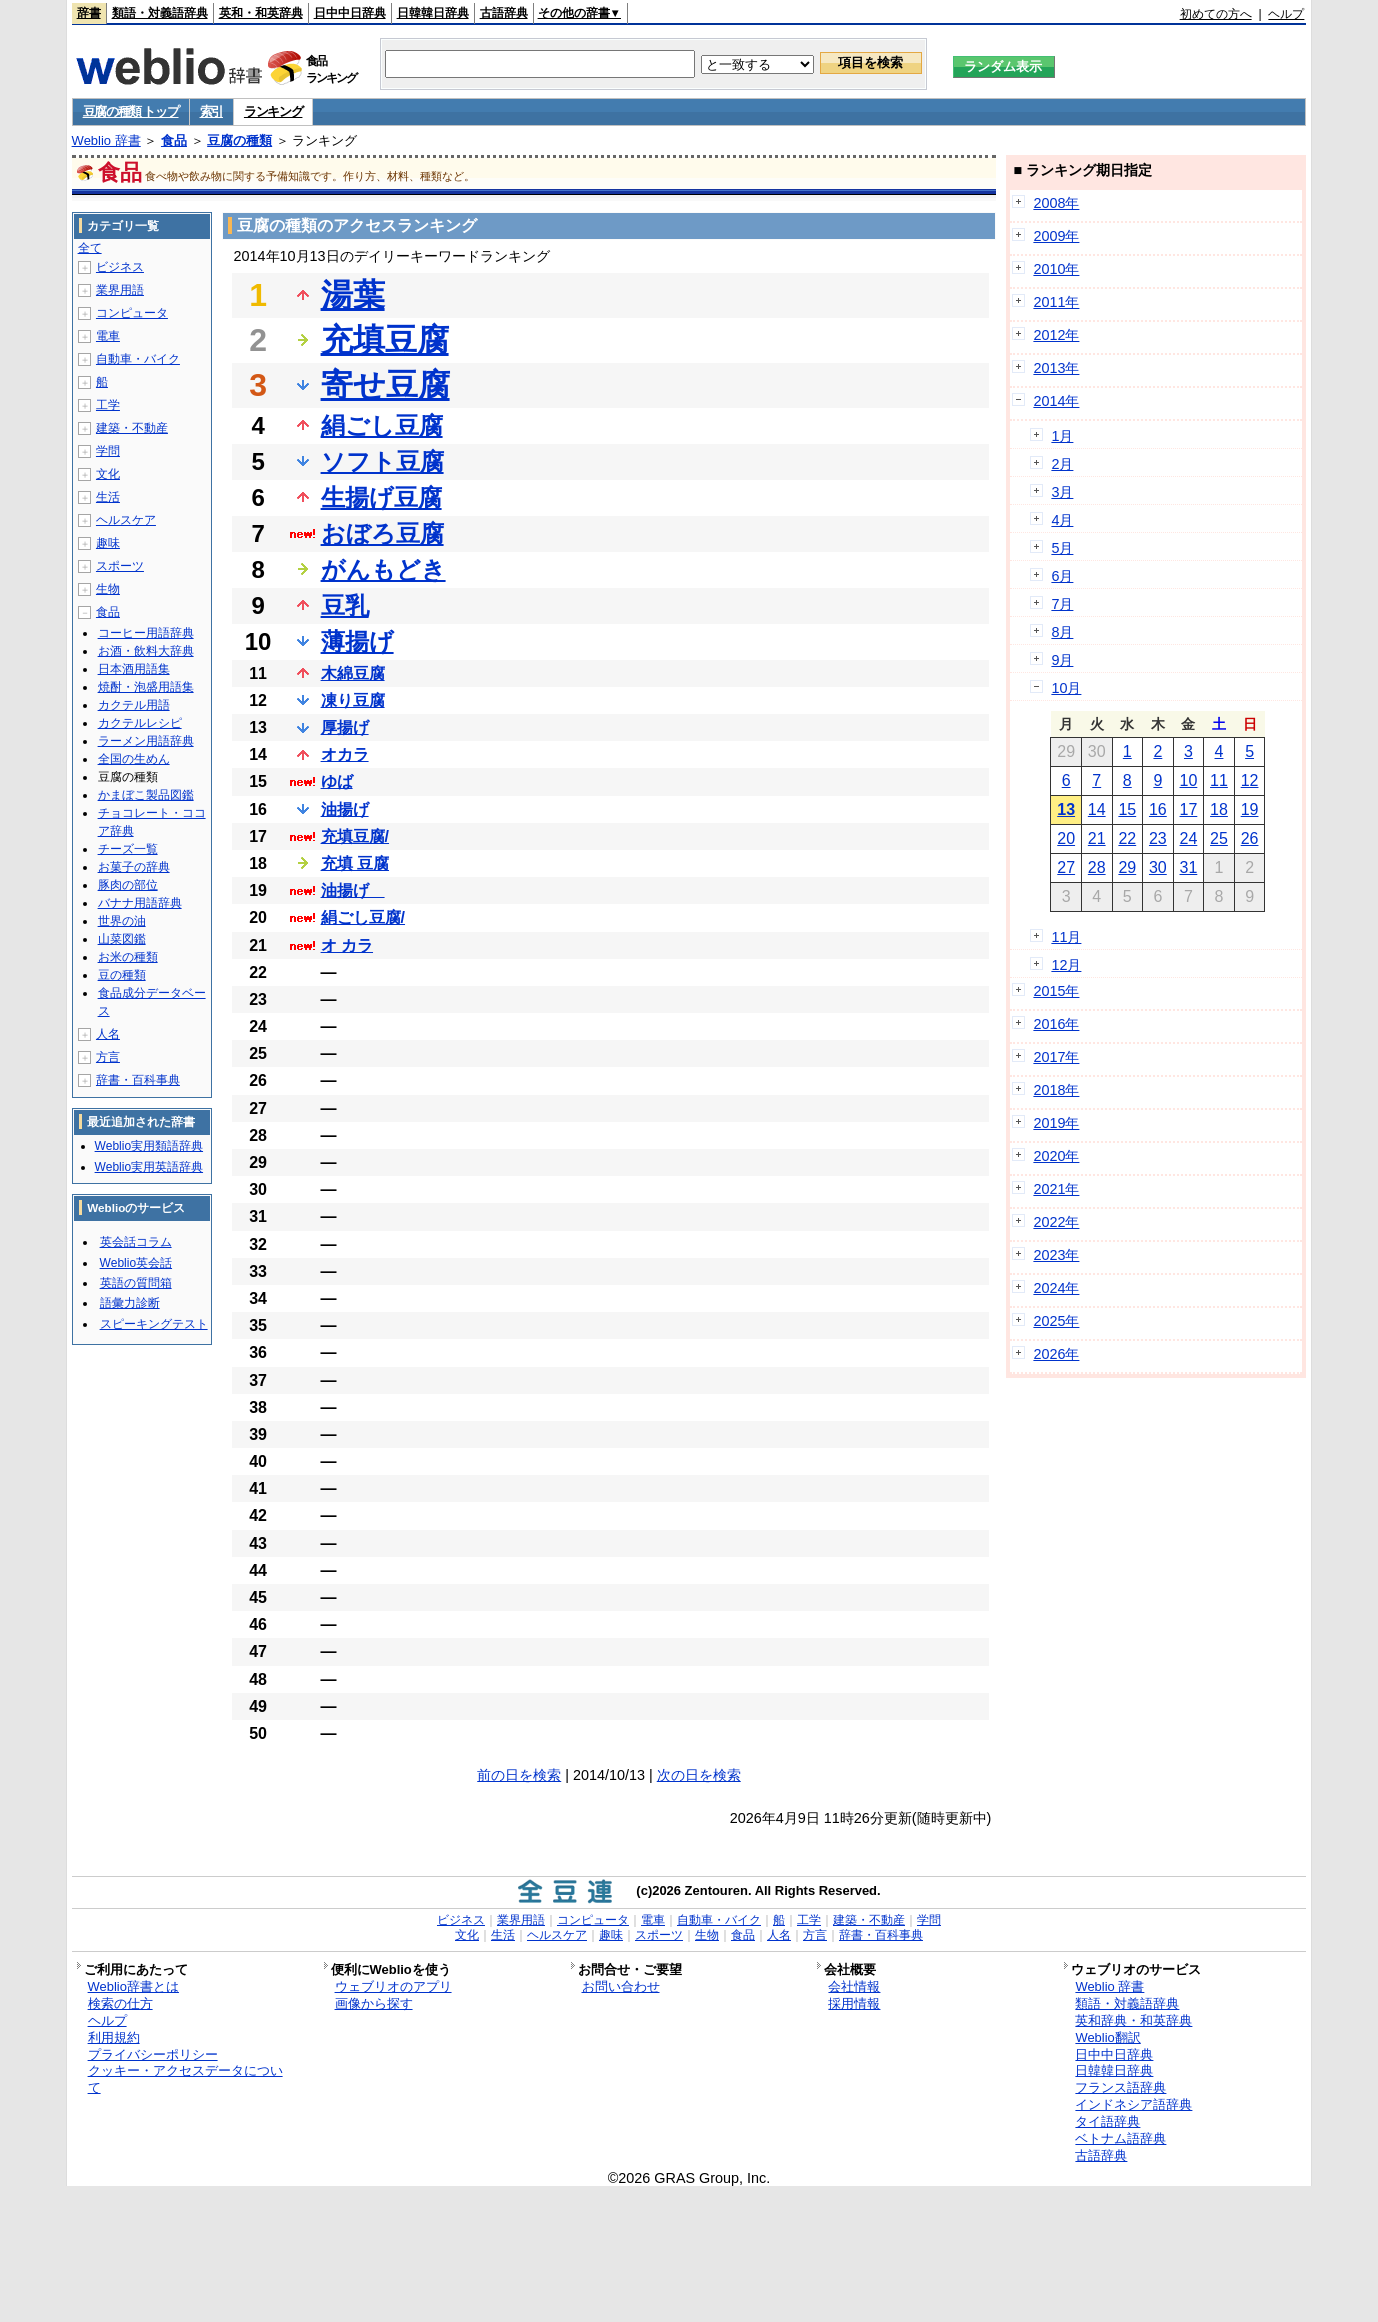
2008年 (1056, 203)
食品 (174, 140)
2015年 (1056, 991)
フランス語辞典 (1120, 2087)
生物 (108, 589)
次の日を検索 (699, 1775)
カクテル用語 (134, 705)
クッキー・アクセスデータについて (185, 2079)
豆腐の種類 (239, 140)
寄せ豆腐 (385, 385)
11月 (1066, 937)
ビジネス (120, 267)
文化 (108, 474)
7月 (1062, 604)
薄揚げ (357, 641)
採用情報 (854, 2003)
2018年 (1056, 1090)
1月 (1062, 436)
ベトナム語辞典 (1120, 2138)
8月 (1062, 632)
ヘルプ (1286, 14)
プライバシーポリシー (153, 2054)
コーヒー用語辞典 (146, 633)
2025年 (1056, 1321)
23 (1158, 838)
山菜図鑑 (122, 939)
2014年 (1056, 401)
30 (1158, 867)
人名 (108, 1034)
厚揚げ (345, 727)
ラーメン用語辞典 (146, 741)
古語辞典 (504, 13)
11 (1219, 780)
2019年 (1056, 1123)
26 (1250, 838)
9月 (1062, 660)
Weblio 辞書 (106, 140)
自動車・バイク (138, 359)
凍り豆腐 (353, 700)
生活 (108, 497)
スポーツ (120, 566)
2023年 (1056, 1255)
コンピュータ (132, 313)
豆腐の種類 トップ (131, 111)
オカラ (345, 754)
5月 (1062, 548)
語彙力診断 (130, 1303)
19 (1250, 809)
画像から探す (374, 2003)
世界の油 (122, 921)
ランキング (273, 111)
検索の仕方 (120, 2003)
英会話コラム (136, 1242)
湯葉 (353, 295)
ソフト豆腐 (382, 461)
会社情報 (854, 1986)
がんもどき (383, 569)
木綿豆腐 (353, 673)
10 (1189, 780)
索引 (211, 111)
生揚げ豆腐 (381, 497)
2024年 (1056, 1288)
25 (1219, 838)
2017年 (1056, 1057)
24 (1189, 838)
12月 (1066, 965)
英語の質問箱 (136, 1283)
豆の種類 (122, 975)
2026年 (1056, 1354)
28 (1097, 867)
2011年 (1056, 302)
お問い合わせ (621, 1986)
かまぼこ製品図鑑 (146, 795)
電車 (108, 336)
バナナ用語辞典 (140, 903)
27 (1066, 867)
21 (1097, 838)
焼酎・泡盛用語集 (146, 687)
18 (1219, 809)
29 (1127, 867)
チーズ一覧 (128, 849)
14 (1097, 809)
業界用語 (120, 290)
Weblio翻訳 (1107, 2037)
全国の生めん (134, 759)
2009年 (1056, 236)
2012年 (1056, 335)
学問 (108, 451)
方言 (108, 1057)
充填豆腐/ (355, 836)
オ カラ (347, 945)
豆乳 (345, 605)
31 (1189, 867)
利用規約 (114, 2037)
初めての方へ (1216, 14)
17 (1189, 809)
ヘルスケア (126, 520)
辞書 (89, 13)
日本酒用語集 (134, 669)
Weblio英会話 (136, 1263)
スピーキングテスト (154, 1324)
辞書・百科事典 (138, 1080)
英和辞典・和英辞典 (1133, 2020)
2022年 (1056, 1222)
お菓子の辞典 (134, 867)
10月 (1066, 688)
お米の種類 (128, 957)
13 (1066, 809)
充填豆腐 (385, 340)
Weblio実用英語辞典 (149, 1167)
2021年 (1056, 1189)
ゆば (337, 781)
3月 (1062, 492)
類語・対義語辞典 (160, 13)
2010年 (1056, 269)
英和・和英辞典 (261, 13)
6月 (1062, 576)
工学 (108, 405)
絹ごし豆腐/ (363, 917)
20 (1066, 838)
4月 (1062, 520)
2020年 (1056, 1156)
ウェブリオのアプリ (393, 1986)
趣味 (108, 543)
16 (1158, 809)
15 (1127, 809)
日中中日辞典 (350, 13)
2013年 (1056, 368)
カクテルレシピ (140, 723)
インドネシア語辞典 (1133, 2104)
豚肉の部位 (128, 885)
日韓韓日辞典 (433, 13)
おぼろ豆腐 (382, 533)
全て (90, 248)
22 (1127, 838)
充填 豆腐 (355, 863)
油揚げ (345, 809)
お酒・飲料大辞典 (146, 651)
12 (1250, 780)
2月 (1062, 464)
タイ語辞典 (1107, 2121)
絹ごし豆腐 (382, 425)
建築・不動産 (132, 428)
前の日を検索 (519, 1775)
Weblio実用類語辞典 (149, 1146)
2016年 (1056, 1024)
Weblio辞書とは (133, 1986)
